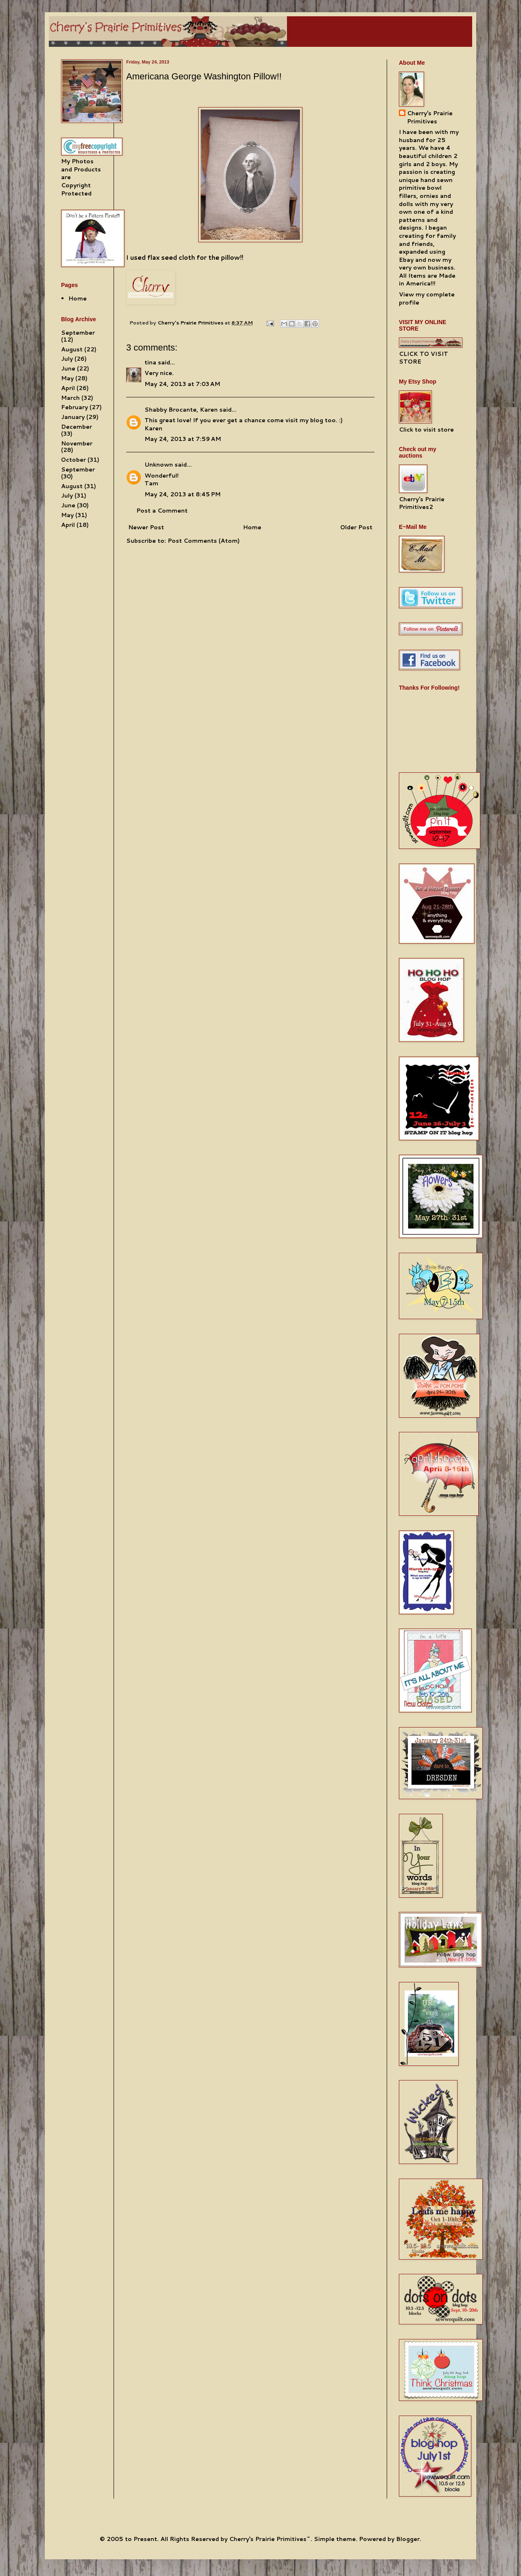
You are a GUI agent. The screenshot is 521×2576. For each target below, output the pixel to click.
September (78, 333)
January (73, 417)
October (73, 460)
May (67, 378)
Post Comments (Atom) (204, 541)
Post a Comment (162, 510)
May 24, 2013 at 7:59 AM (182, 439)
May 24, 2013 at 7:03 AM (182, 384)
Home (252, 527)
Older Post (356, 527)
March (70, 398)
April (68, 388)
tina (150, 362)
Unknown (158, 464)
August (72, 349)
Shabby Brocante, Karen (181, 410)
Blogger (408, 2539)
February (74, 407)
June (68, 368)
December (76, 427)
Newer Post (146, 527)
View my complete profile (427, 298)
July (67, 359)
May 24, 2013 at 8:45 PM (182, 494)
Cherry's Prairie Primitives (191, 322)
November (76, 443)
